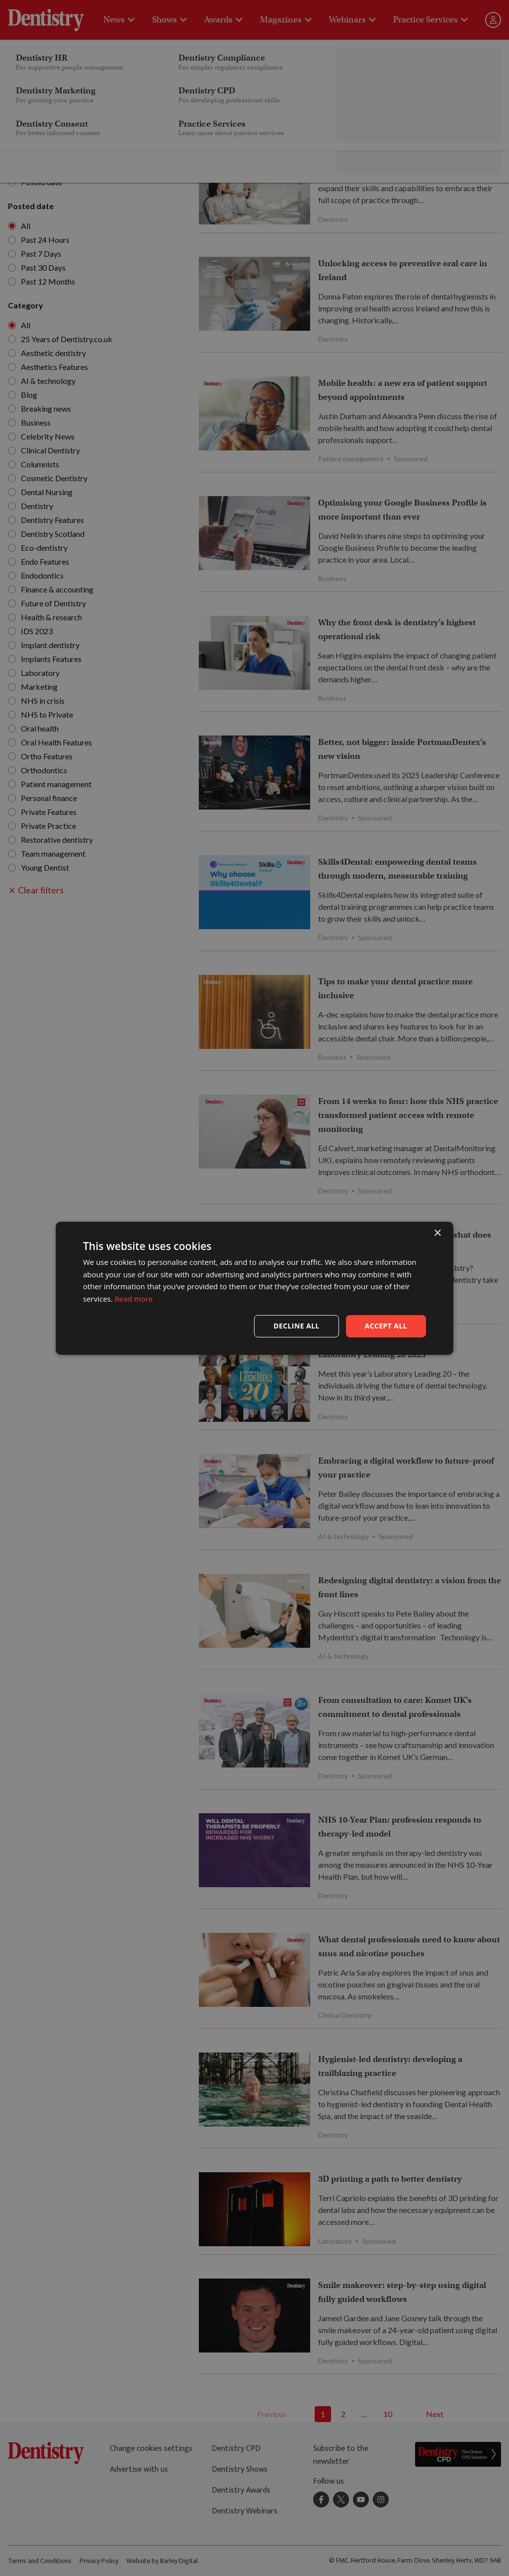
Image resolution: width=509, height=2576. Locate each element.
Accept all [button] (386, 1325)
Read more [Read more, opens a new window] (134, 1299)
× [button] (437, 1233)
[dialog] (254, 1288)
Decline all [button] (296, 1325)
